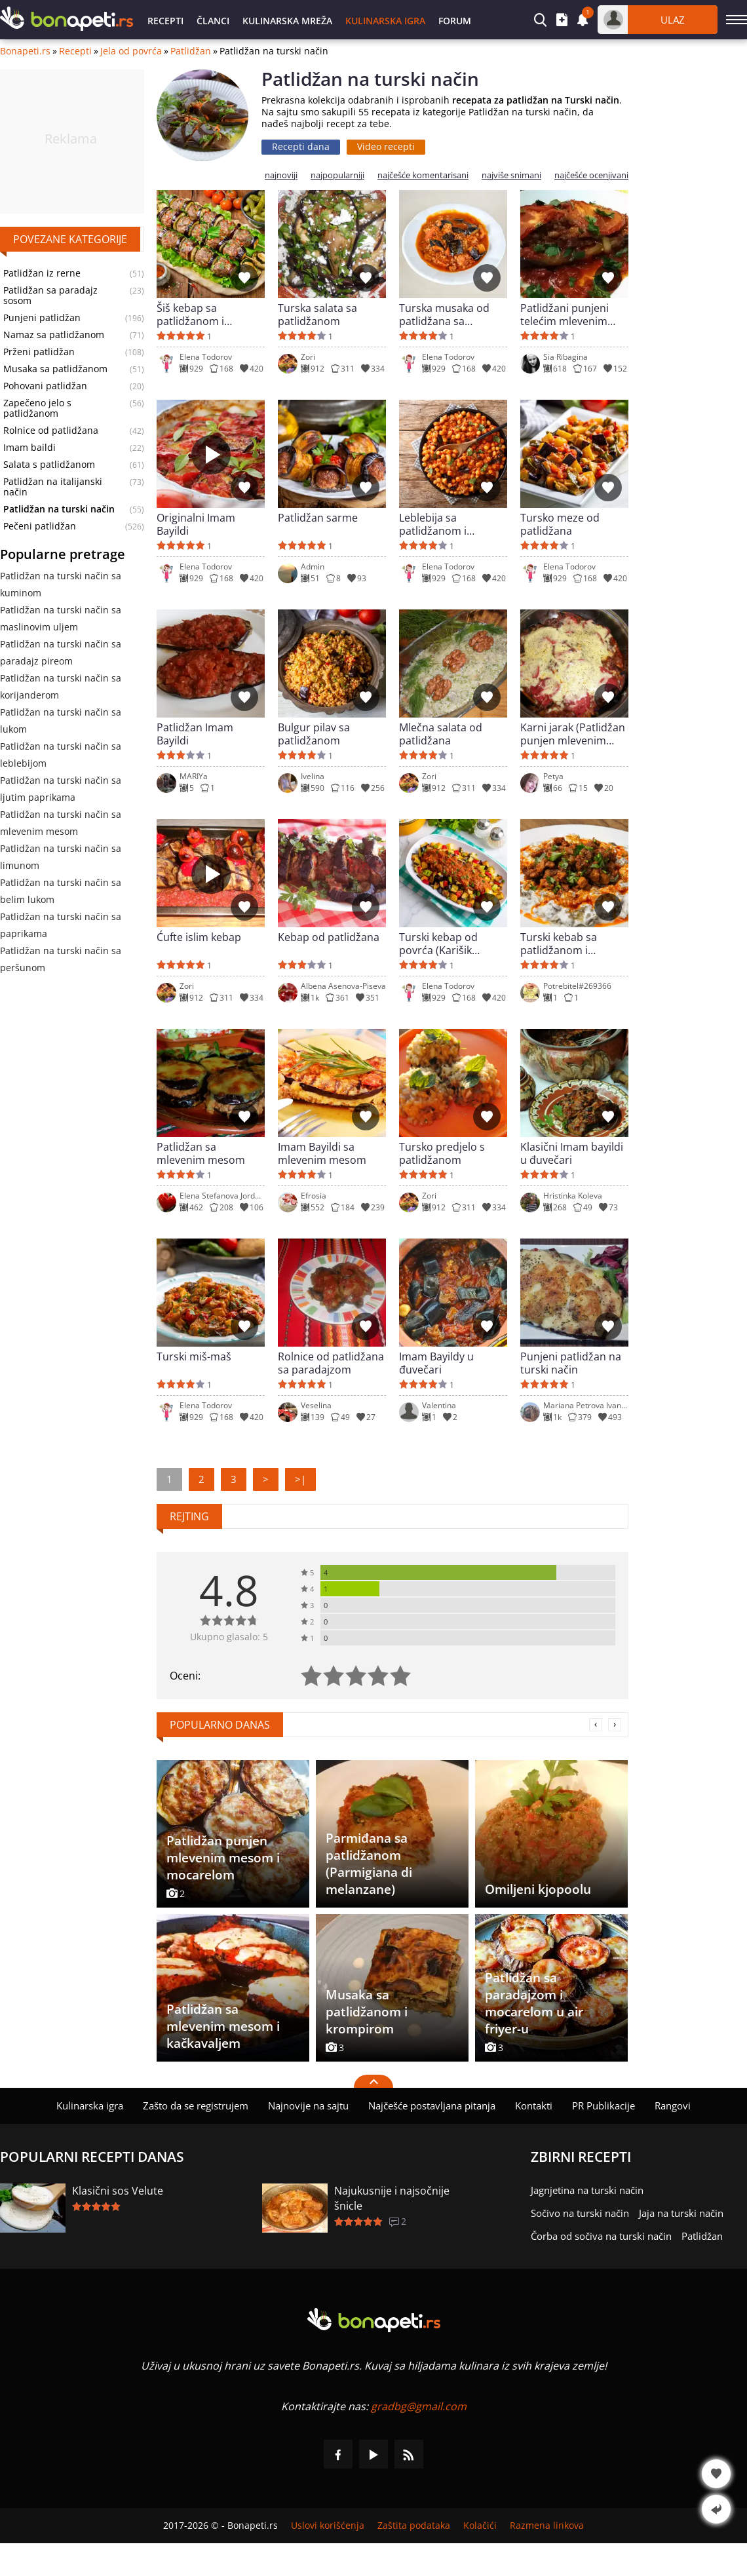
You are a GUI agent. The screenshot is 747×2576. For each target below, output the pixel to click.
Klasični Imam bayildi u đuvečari (571, 1153)
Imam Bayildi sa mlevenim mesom (322, 1153)
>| (300, 1479)
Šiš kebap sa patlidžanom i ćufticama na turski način (204, 314)
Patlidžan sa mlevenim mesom (201, 1153)
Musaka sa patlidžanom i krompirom (367, 2011)
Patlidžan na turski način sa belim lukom (60, 891)
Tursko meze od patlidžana (560, 524)
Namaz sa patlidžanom (53, 335)
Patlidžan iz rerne (42, 273)
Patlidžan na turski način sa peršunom (60, 959)
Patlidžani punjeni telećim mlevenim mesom (564, 314)
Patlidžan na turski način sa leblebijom (60, 754)
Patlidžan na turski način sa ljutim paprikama (60, 788)
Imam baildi (29, 447)
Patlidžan (190, 51)
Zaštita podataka (413, 2525)
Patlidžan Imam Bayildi (195, 734)
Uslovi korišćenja (327, 2525)
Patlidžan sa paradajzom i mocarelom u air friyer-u (534, 2003)
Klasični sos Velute (117, 2190)
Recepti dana (301, 146)
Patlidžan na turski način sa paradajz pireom (60, 652)
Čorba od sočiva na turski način (601, 2235)
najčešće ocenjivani (591, 175)
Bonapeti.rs (25, 51)
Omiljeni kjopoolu (538, 1889)
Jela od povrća (131, 51)
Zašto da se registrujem (195, 2105)
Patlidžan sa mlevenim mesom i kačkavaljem (223, 2026)
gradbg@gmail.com (419, 2406)
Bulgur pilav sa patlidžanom (314, 734)
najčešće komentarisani (423, 175)
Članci (213, 20)
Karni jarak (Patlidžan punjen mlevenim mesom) (572, 734)
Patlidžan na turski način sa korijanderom (60, 686)
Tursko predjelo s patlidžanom (442, 1153)
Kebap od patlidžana (328, 937)
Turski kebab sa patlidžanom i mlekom (558, 944)
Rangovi (673, 2105)
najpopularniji (337, 175)
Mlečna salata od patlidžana (440, 734)
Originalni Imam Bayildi (196, 524)
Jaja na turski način (681, 2213)
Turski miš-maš (194, 1357)
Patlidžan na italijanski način (52, 486)
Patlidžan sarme (318, 518)
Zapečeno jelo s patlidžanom (37, 408)
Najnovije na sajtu (308, 2105)
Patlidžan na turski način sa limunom (60, 857)
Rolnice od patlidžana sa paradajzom (331, 1363)
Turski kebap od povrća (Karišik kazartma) (438, 944)
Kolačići (480, 2525)
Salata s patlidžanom (49, 464)
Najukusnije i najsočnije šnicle (392, 2198)
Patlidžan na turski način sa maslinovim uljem (60, 618)
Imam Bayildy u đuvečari (436, 1363)
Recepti (165, 20)
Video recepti (386, 146)
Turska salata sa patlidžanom (317, 314)
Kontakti (533, 2105)
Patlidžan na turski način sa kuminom (60, 584)
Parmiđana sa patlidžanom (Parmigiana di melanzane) (369, 1864)
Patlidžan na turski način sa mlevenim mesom (60, 822)
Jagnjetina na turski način (587, 2190)
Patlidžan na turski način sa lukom (60, 720)
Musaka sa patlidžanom (55, 369)
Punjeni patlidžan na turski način (570, 1363)
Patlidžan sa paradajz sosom (50, 295)
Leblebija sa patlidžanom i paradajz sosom (438, 524)
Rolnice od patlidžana (50, 430)
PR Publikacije (603, 2105)
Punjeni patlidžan (42, 318)
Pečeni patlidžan (39, 526)
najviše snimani (511, 175)
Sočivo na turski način (580, 2213)
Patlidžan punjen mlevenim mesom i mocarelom (223, 1857)
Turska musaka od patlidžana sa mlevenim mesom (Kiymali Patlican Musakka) (444, 314)
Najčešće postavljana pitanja (431, 2105)
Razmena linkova (547, 2525)
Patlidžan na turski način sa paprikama (60, 925)
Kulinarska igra (385, 20)
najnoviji (281, 175)
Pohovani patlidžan (45, 386)
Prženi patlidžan (39, 352)
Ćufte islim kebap (199, 937)
